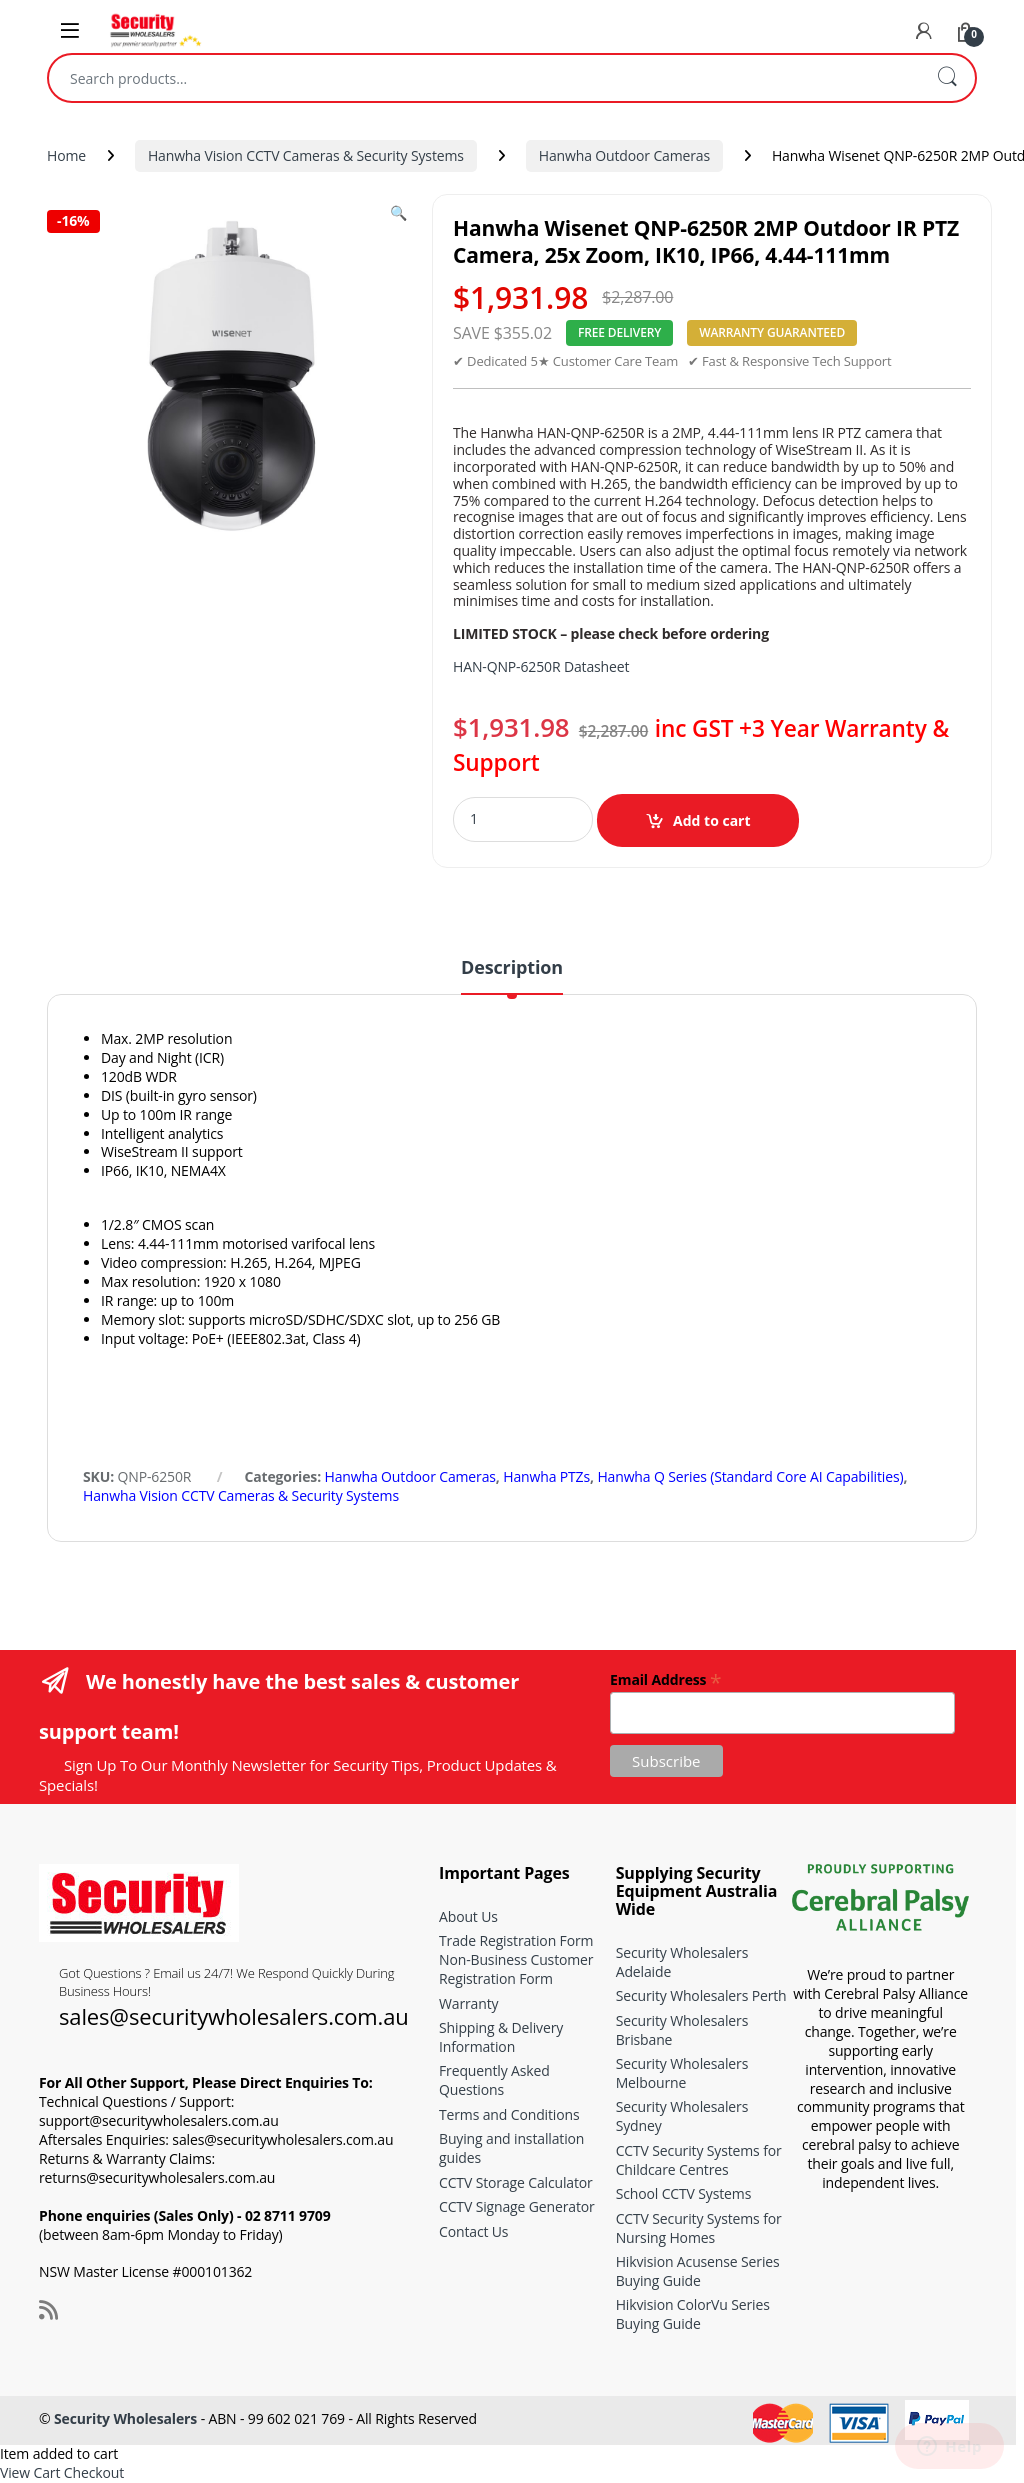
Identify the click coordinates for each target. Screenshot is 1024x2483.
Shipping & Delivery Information (501, 2037)
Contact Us (473, 2231)
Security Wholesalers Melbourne (682, 2073)
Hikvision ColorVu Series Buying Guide (693, 2314)
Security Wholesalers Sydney (682, 2116)
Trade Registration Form (516, 1940)
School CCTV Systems (684, 2193)
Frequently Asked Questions (494, 2080)
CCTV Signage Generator (517, 2206)
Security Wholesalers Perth (701, 1995)
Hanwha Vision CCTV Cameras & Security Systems (306, 155)
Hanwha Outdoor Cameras (624, 155)
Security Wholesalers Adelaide (682, 1962)
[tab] (512, 976)
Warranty (468, 2003)
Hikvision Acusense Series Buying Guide (698, 2271)
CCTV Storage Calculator (516, 2182)
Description (512, 968)
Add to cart (712, 820)
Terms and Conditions (509, 2114)
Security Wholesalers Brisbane (682, 2030)
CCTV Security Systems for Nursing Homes (699, 2228)
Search (947, 78)
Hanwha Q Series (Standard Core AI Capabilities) (750, 1476)
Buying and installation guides (511, 2148)
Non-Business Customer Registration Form (516, 1969)
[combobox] (484, 78)
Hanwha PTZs (546, 1476)
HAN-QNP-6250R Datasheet (541, 666)
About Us (468, 1916)
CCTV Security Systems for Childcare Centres (699, 2160)
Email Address (665, 1678)
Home (66, 155)
